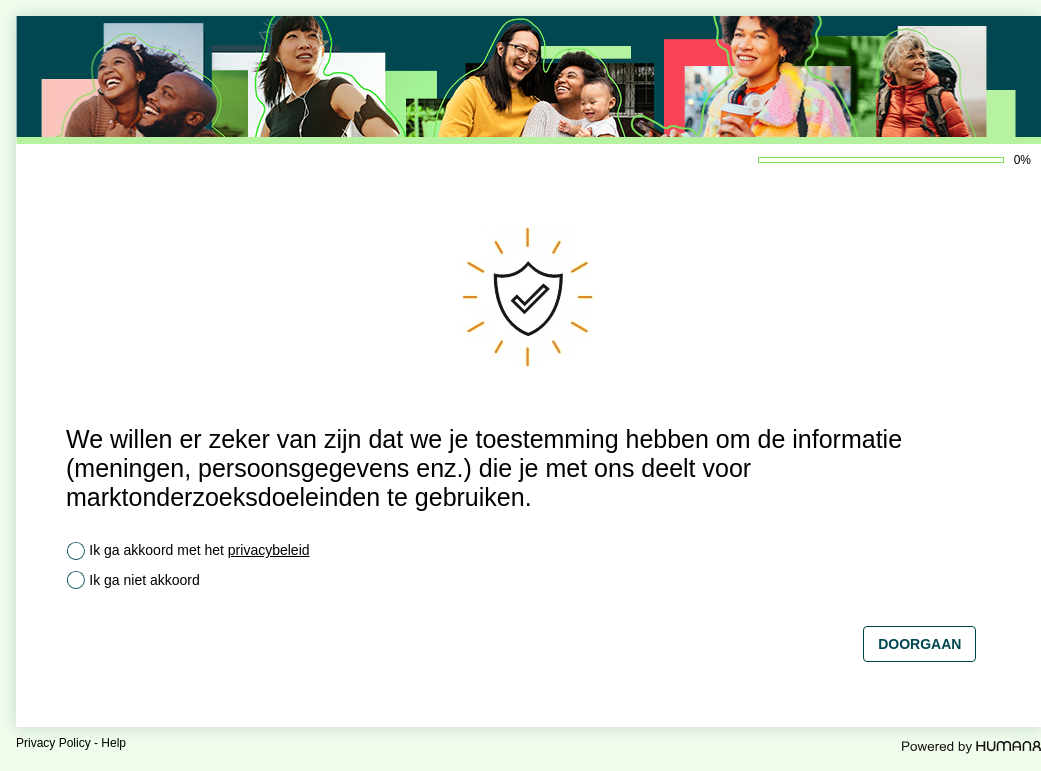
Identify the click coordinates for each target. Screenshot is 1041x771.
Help (113, 743)
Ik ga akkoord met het (199, 550)
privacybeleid (269, 550)
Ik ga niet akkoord (144, 580)
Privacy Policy (53, 743)
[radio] (76, 551)
